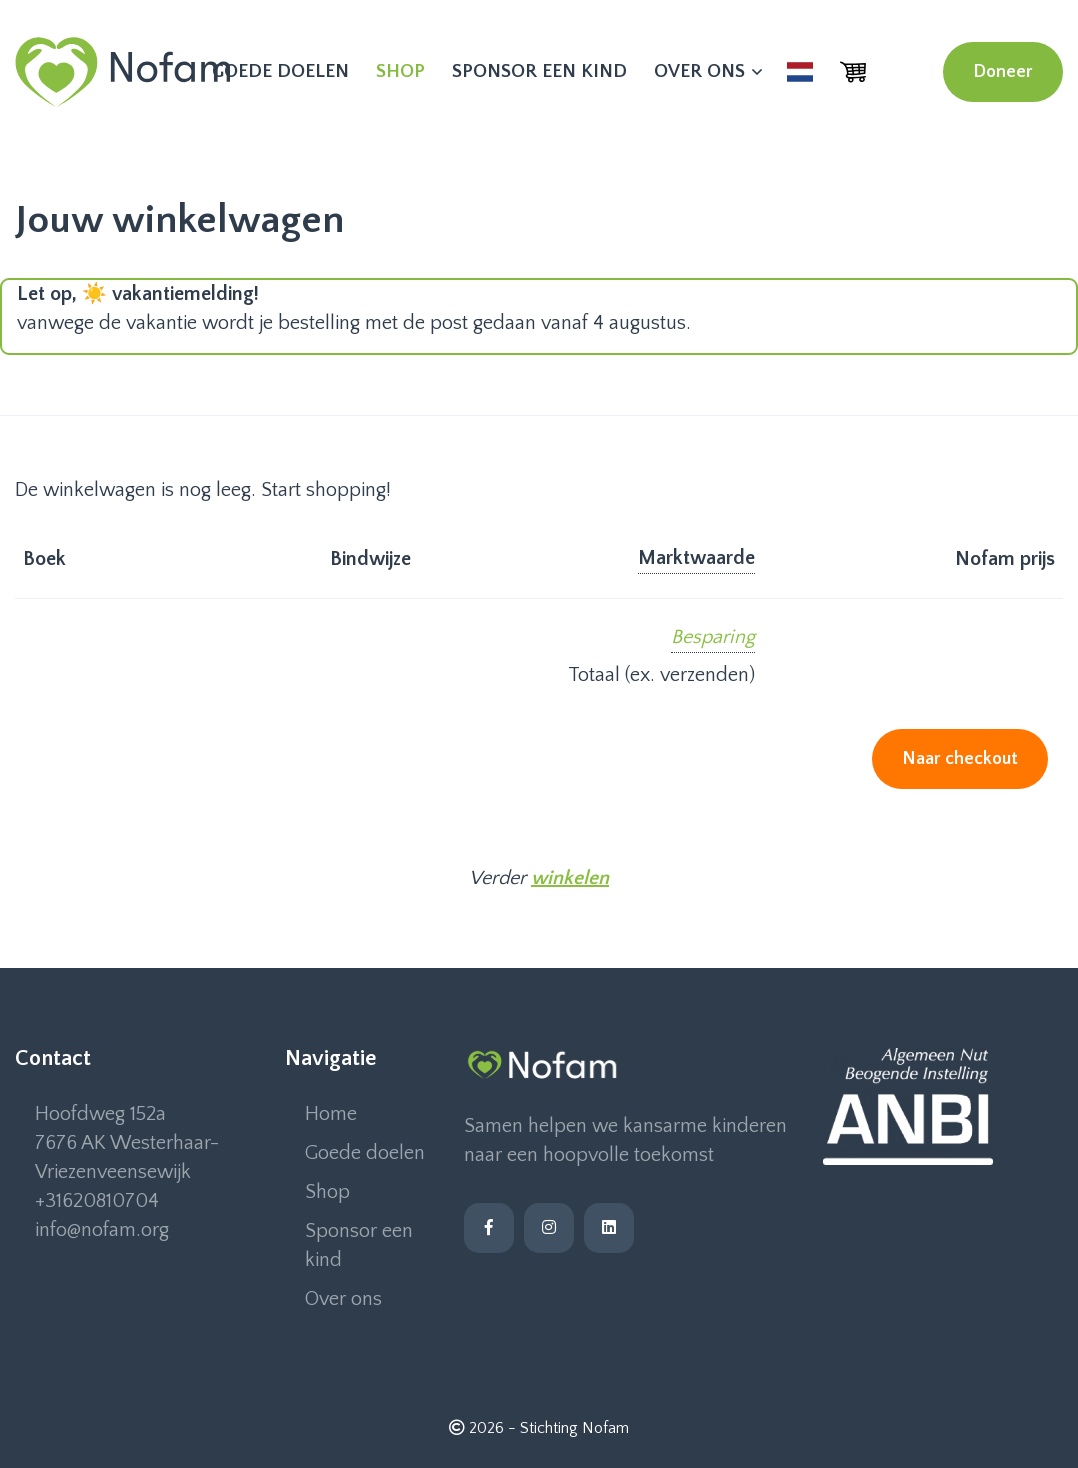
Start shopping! (326, 490)
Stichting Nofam (574, 1428)
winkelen (570, 878)
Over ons (707, 71)
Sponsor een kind (539, 71)
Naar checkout (960, 759)
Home (331, 1114)
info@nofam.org (102, 1230)
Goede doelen (280, 71)
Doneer (1003, 72)
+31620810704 (97, 1201)
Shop (400, 71)
